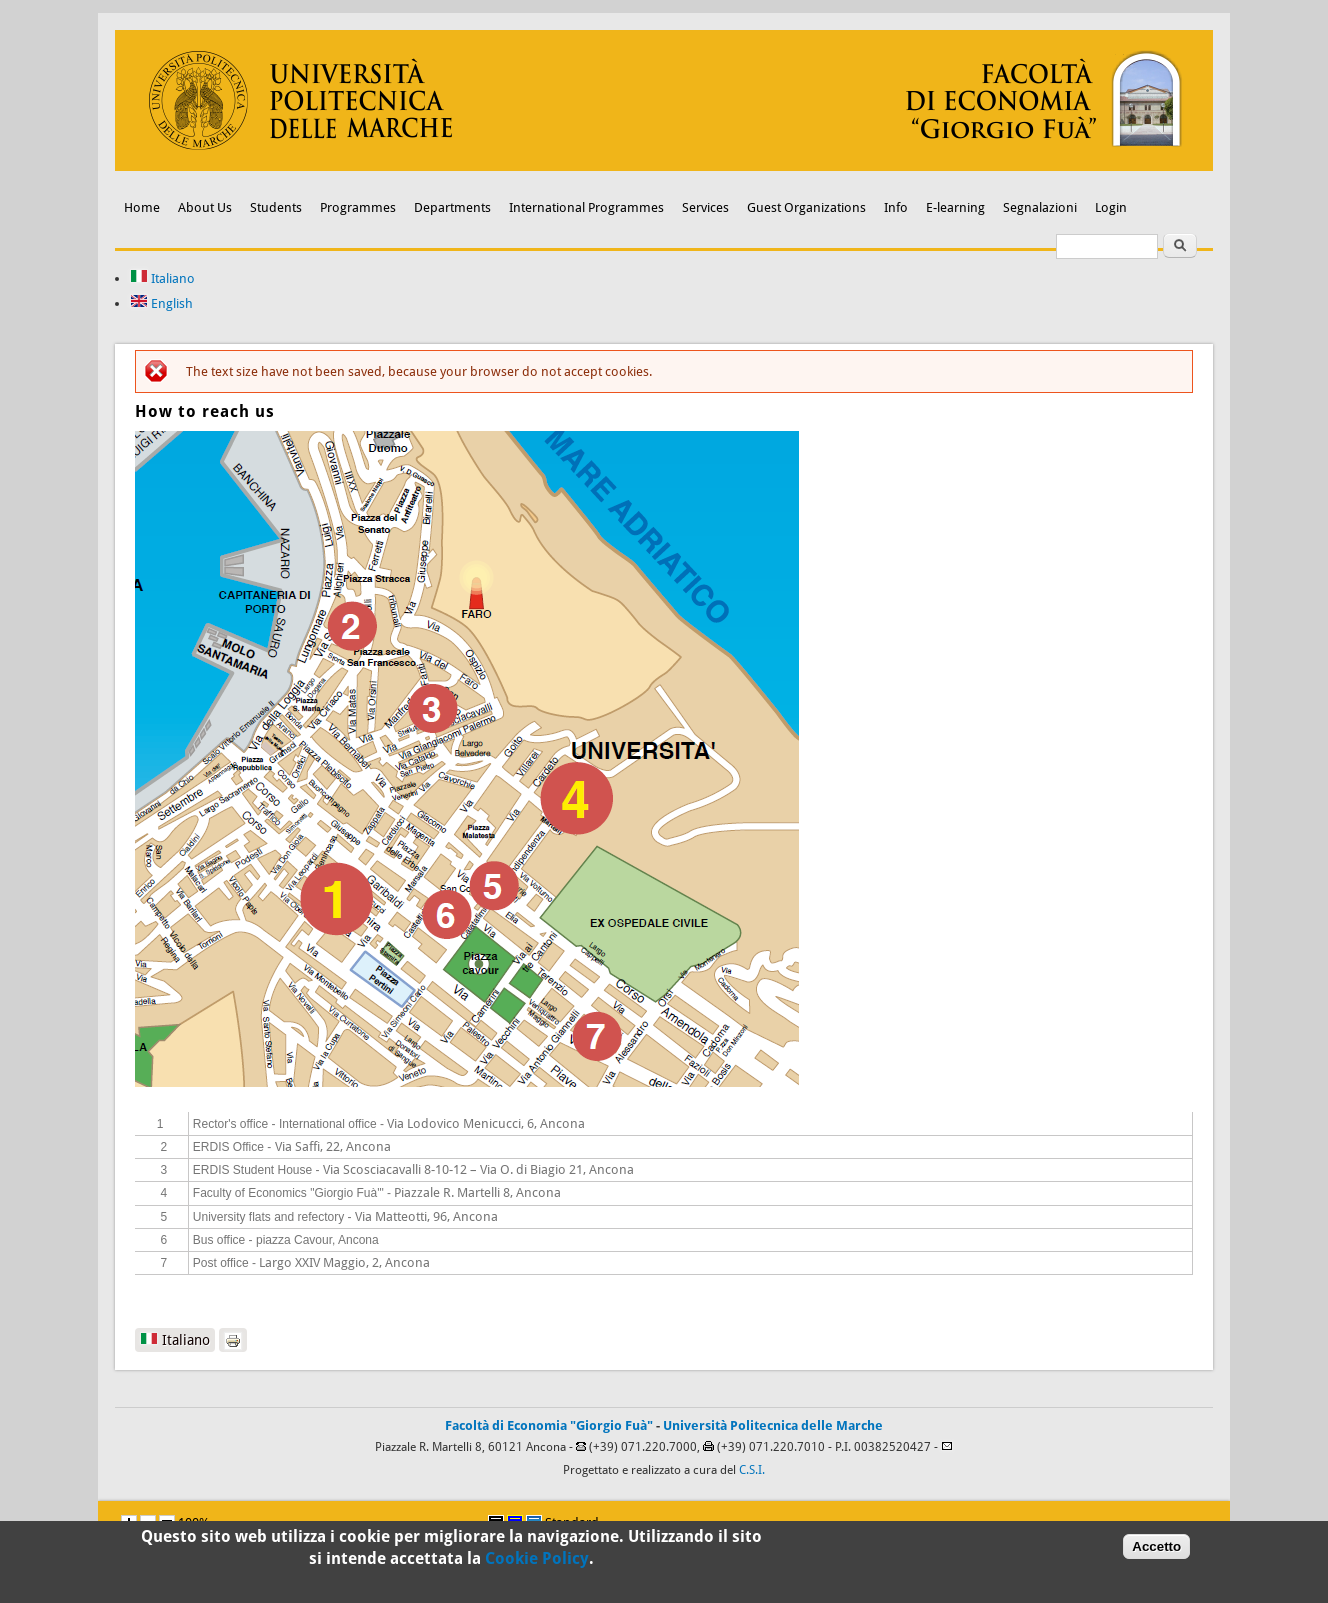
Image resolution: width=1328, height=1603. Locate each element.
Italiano (162, 278)
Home (142, 207)
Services (705, 207)
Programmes (358, 207)
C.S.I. (752, 1470)
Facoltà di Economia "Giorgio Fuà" (549, 1425)
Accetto (1156, 1546)
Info (896, 207)
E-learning (955, 207)
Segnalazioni (1040, 207)
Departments (452, 207)
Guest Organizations (806, 207)
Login (1111, 207)
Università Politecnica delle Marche (773, 1425)
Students (276, 207)
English (161, 303)
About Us (205, 207)
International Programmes (586, 207)
